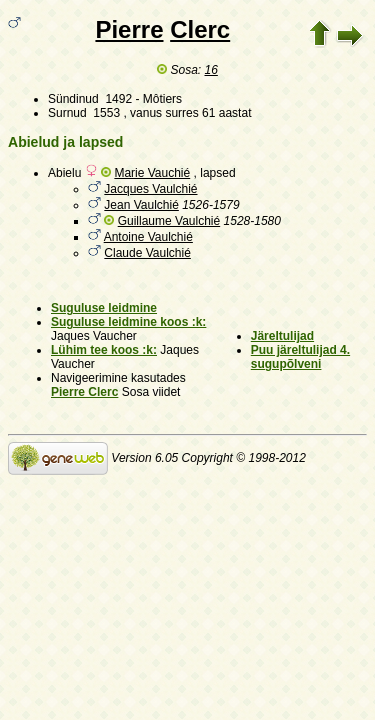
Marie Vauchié (152, 173)
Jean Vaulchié (141, 205)
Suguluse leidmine (104, 308)
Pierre (129, 29)
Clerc (200, 29)
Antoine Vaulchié (148, 237)
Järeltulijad (282, 336)
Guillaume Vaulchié (169, 221)
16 (211, 70)
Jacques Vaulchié (150, 189)
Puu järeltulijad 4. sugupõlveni (300, 357)
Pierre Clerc (84, 392)
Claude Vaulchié (147, 253)
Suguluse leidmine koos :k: (128, 322)
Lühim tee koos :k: (104, 350)
